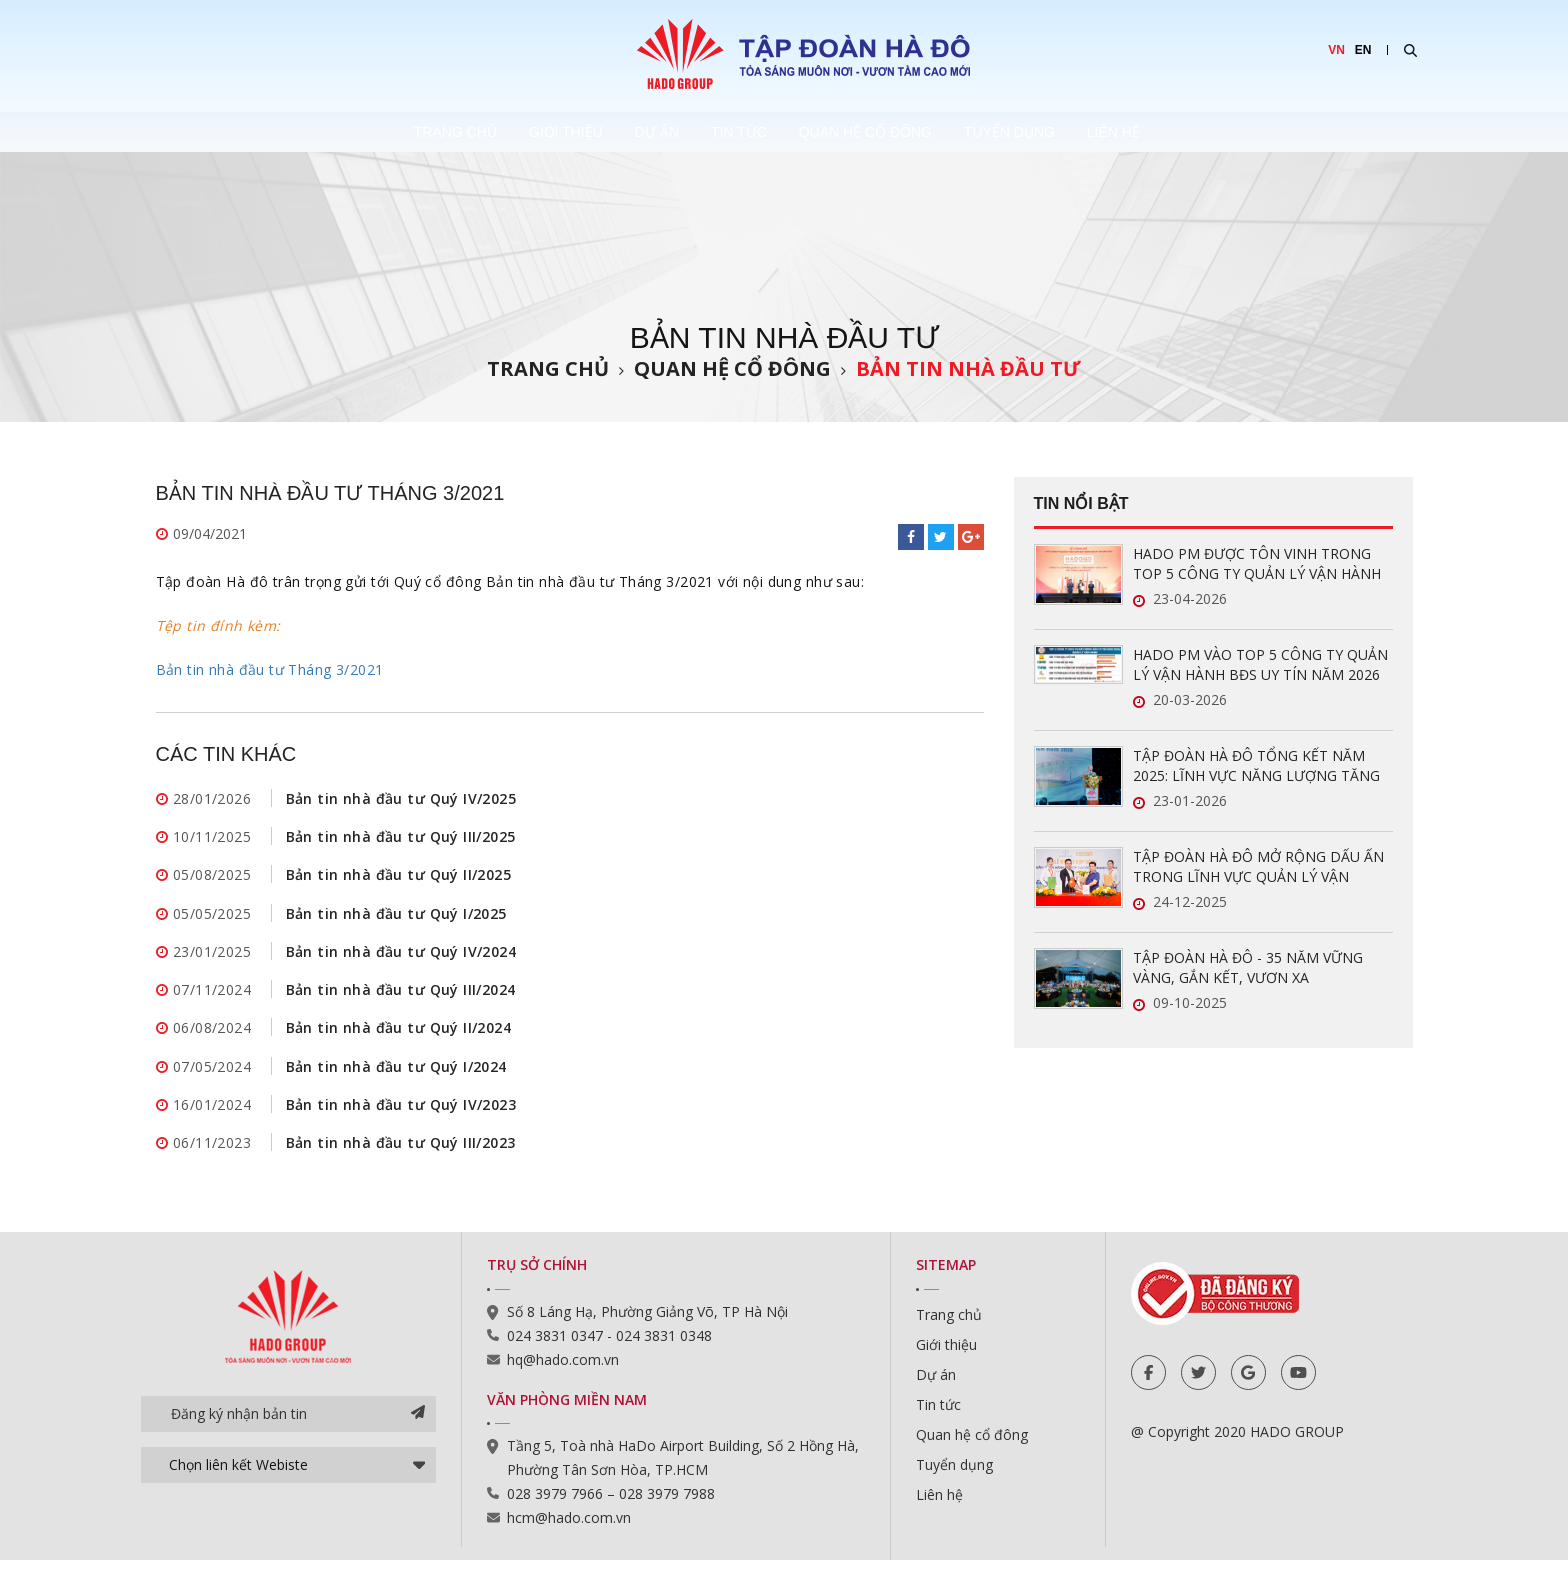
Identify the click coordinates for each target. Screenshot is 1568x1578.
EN (1363, 50)
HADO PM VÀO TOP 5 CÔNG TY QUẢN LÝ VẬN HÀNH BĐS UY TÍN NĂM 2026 (1260, 664)
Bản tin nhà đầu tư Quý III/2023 (401, 1159)
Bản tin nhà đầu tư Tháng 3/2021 (270, 669)
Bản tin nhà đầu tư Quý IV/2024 (401, 959)
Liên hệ (1204, 132)
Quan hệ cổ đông (900, 132)
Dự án (636, 132)
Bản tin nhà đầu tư (968, 368)
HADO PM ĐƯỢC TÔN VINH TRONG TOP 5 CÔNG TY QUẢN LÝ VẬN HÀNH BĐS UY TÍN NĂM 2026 (1257, 564)
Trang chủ (378, 132)
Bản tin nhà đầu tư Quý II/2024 (399, 1039)
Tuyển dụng (1072, 132)
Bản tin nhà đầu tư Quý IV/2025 (401, 799)
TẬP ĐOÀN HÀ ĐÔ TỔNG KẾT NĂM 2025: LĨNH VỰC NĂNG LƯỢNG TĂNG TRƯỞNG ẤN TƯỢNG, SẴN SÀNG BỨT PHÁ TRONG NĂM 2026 (1259, 766)
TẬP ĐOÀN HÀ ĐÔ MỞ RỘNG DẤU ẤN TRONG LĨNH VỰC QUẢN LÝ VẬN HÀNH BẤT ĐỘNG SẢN (1258, 867)
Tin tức (746, 132)
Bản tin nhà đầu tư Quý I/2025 (396, 919)
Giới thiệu (517, 132)
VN (1336, 50)
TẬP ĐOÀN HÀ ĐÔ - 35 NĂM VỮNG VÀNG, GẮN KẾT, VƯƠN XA (1248, 967)
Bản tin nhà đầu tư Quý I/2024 (396, 1079)
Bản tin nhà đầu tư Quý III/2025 (401, 839)
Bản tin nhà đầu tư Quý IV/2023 (401, 1119)
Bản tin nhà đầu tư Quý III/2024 (401, 999)
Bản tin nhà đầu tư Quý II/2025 (399, 879)
